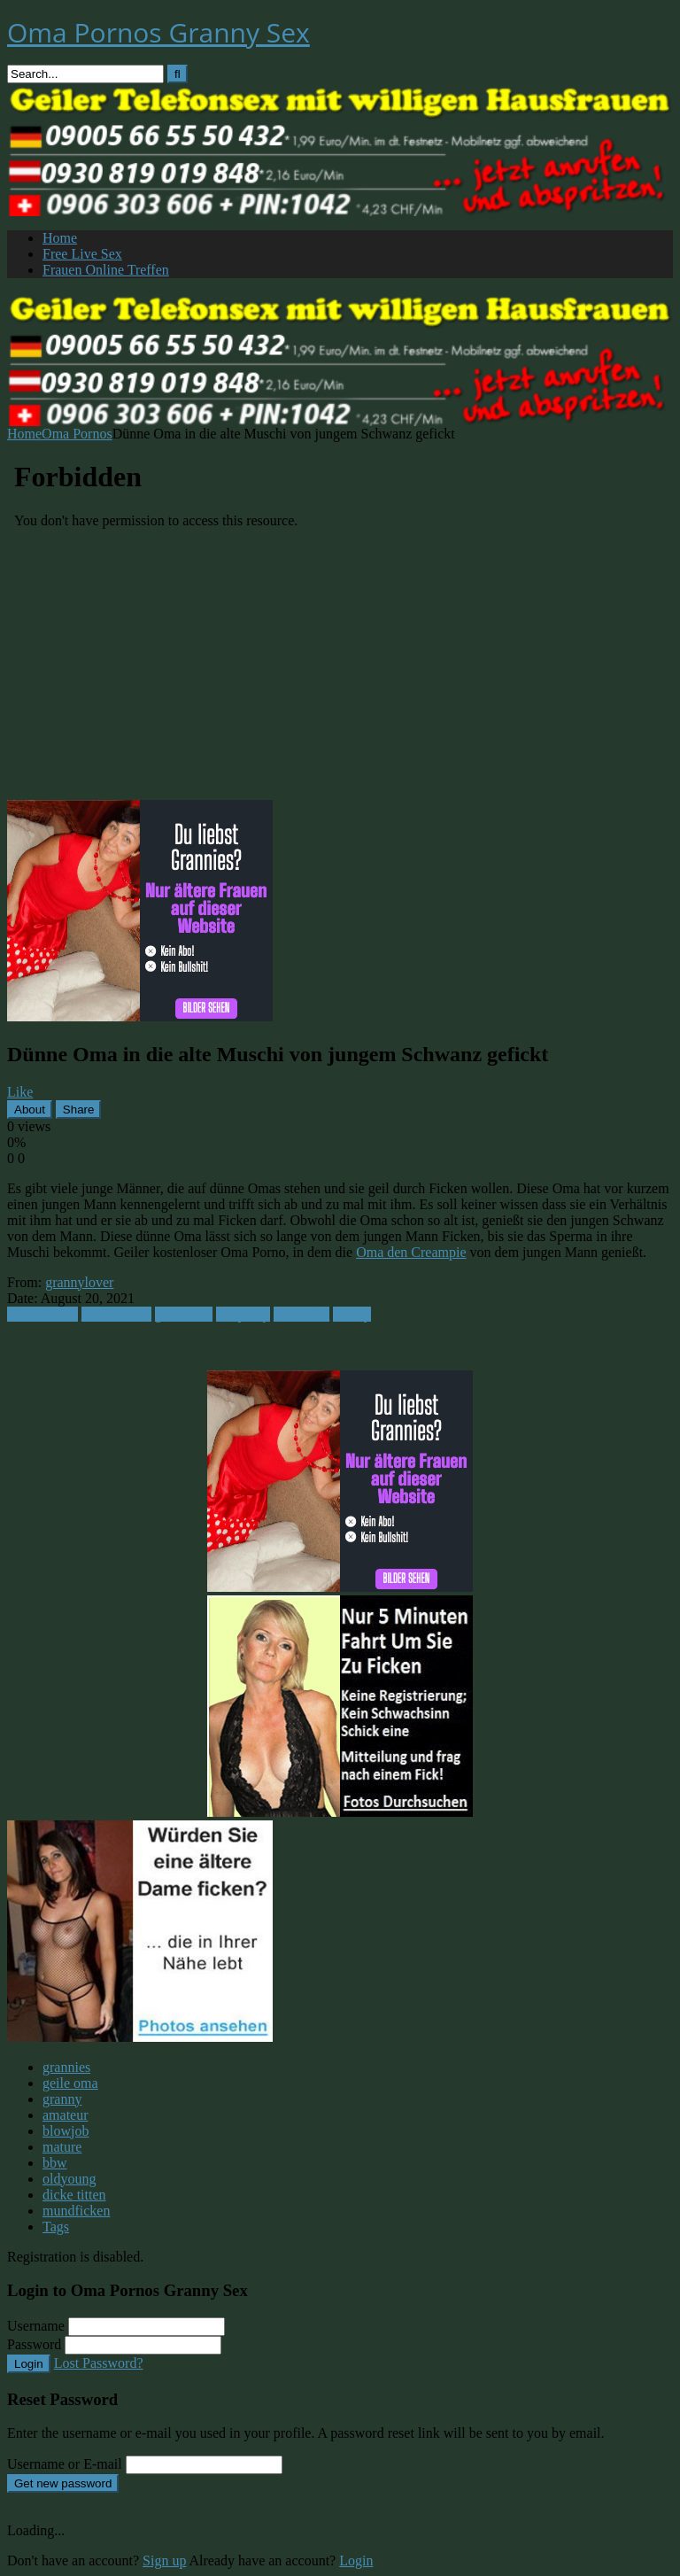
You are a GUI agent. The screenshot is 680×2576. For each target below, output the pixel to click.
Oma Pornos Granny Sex (158, 32)
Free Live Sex (82, 253)
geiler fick (183, 1314)
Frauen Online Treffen (105, 269)
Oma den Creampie (411, 1252)
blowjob (65, 2130)
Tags (55, 2226)
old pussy (243, 1314)
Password (34, 2344)
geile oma (70, 2083)
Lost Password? (98, 2362)
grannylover (79, 1282)
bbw (54, 2162)
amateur (65, 2114)
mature (61, 2146)
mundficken (76, 2210)
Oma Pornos (77, 433)
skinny (352, 1314)
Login (28, 2363)
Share (79, 1109)
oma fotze (302, 1314)
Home (59, 237)
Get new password (63, 2483)
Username (36, 2325)
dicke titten (74, 2194)
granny (61, 2099)
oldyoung (69, 2178)
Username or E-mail (64, 2463)
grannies (66, 2067)
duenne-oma (116, 1314)
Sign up (164, 2560)
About (29, 1109)
